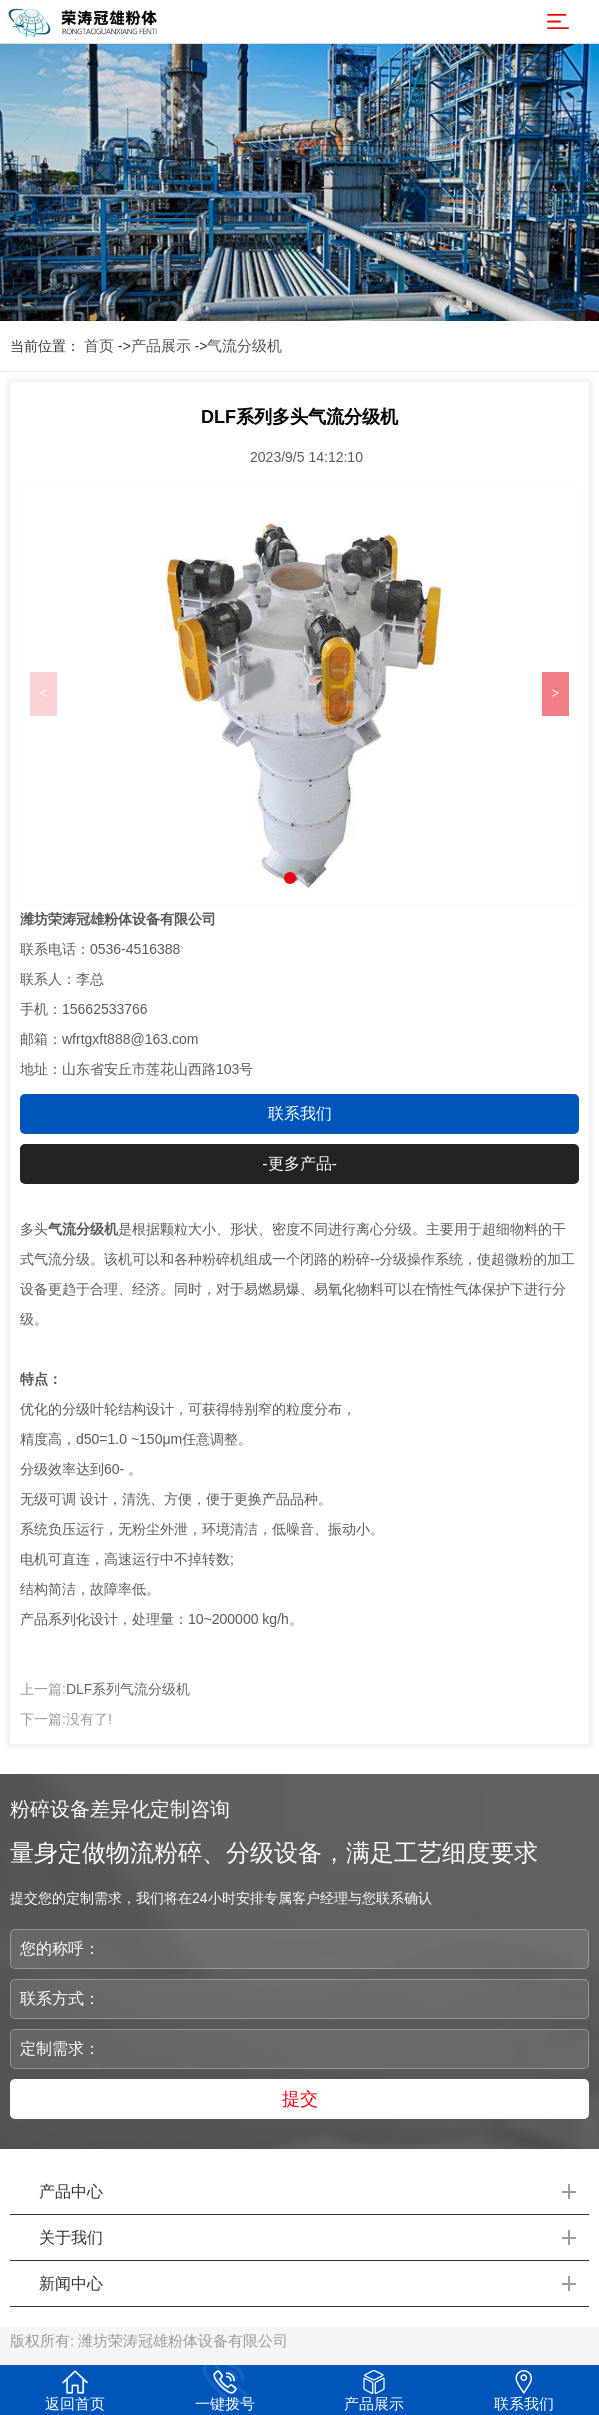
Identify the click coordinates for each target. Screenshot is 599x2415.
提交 (300, 2099)
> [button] (556, 693)
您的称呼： (60, 1948)
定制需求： (60, 2048)
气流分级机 (244, 345)
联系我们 (300, 1113)
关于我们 (71, 2237)
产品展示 (161, 345)
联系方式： (60, 1998)
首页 (99, 345)
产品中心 (71, 2191)
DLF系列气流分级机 (128, 1689)
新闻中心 (71, 2283)
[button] (290, 878)
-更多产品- (299, 1163)
